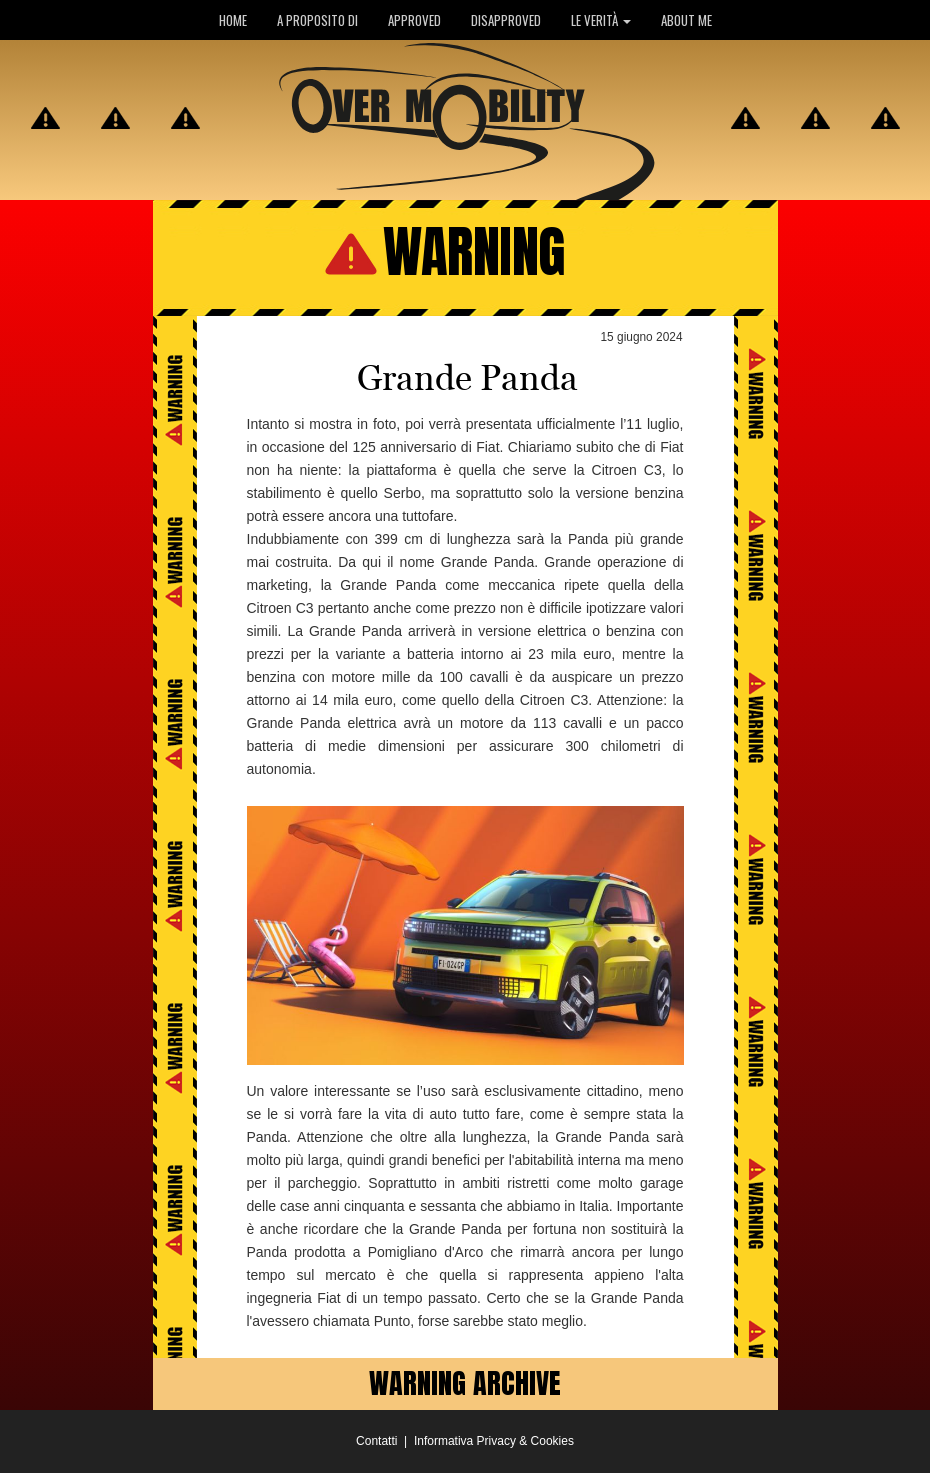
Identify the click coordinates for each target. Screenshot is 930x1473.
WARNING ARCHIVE (465, 1383)
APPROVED (414, 20)
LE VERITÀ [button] (601, 20)
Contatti (376, 1441)
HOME (233, 20)
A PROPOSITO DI (317, 20)
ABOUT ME (686, 20)
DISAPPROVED (506, 20)
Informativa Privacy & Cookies (494, 1441)
